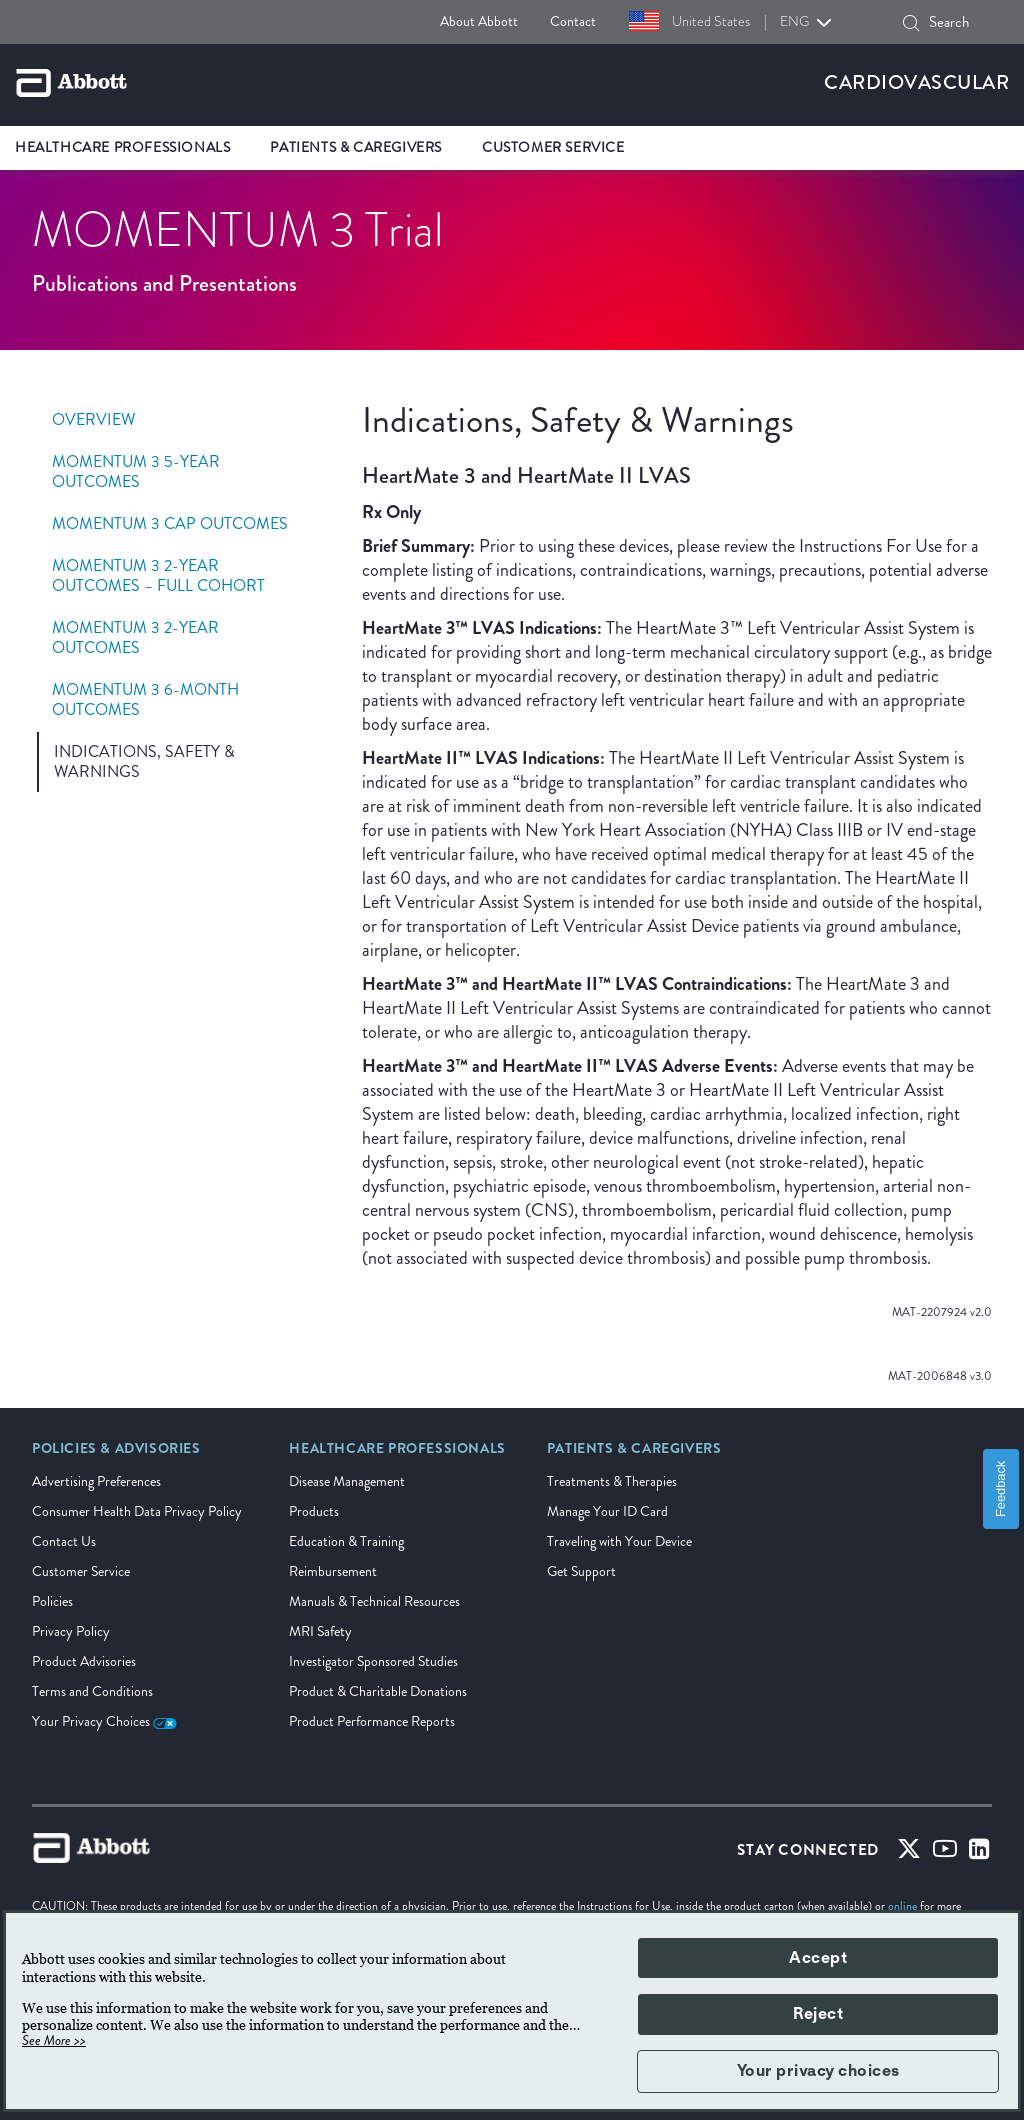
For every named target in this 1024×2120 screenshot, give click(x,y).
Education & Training (346, 1541)
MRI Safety (320, 1631)
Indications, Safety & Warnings (144, 762)
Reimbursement (333, 1571)
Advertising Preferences (96, 1481)
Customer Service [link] (553, 147)
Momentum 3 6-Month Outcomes (145, 700)
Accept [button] (818, 1958)
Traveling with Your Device (619, 1541)
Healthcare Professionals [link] (122, 147)
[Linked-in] (979, 1853)
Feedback (1000, 1489)
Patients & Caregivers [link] (356, 147)
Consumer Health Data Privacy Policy (137, 1511)
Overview (93, 420)
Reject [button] (818, 2014)
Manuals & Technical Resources (374, 1601)
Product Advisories (84, 1661)
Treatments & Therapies (612, 1481)
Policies (52, 1601)
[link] (116, 1455)
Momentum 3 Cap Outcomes (170, 524)
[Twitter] (909, 1853)
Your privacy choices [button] (818, 2071)
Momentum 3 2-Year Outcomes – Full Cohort (158, 576)
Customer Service (81, 1571)
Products (314, 1511)
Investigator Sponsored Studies (373, 1661)
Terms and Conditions (92, 1691)
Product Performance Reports (372, 1721)
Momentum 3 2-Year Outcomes (135, 638)
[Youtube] (945, 1853)
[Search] (911, 23)
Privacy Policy (71, 1631)
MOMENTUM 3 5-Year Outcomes (136, 472)
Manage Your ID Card (607, 1511)
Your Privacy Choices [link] (104, 1721)
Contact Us (64, 1541)
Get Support (581, 1571)
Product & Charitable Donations (378, 1691)
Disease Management (347, 1481)
